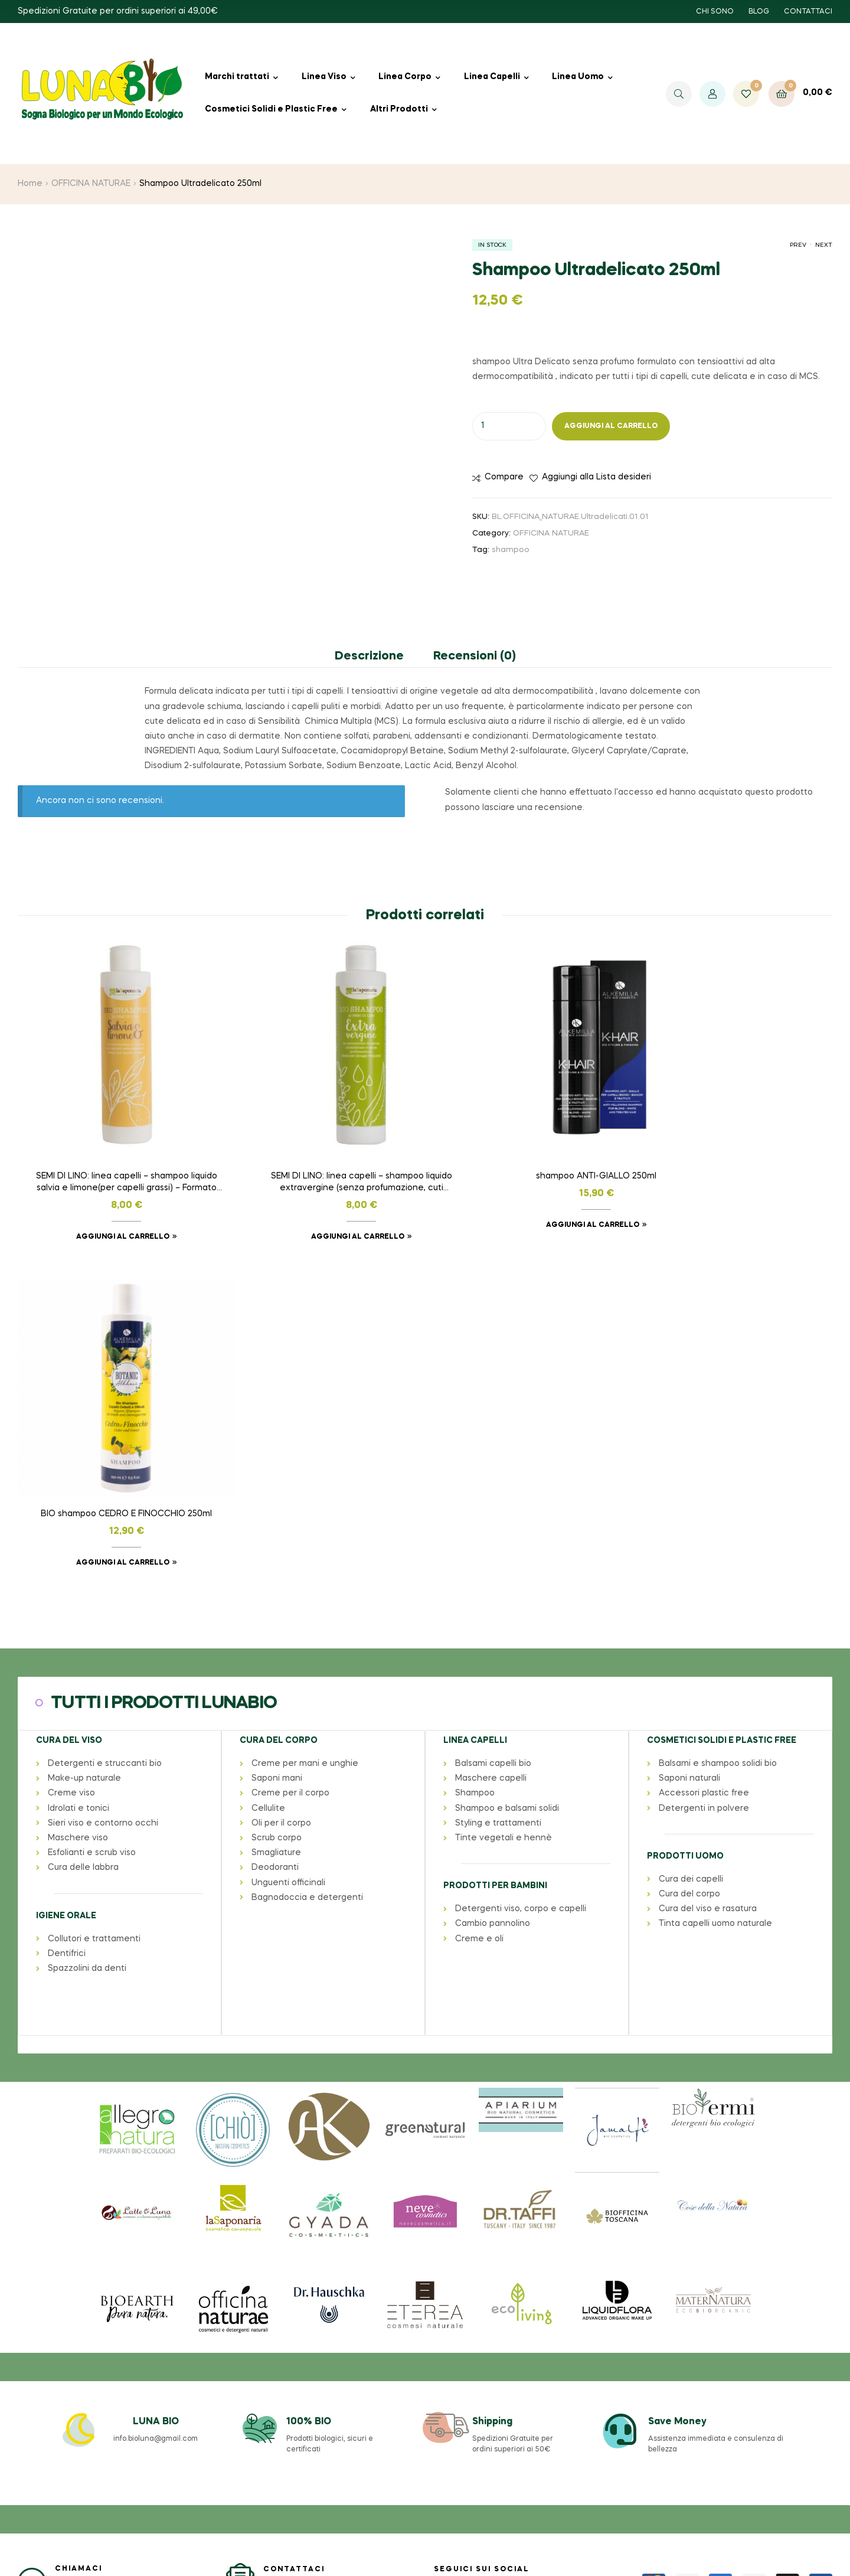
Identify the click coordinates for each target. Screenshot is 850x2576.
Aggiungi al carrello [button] (109, 1209)
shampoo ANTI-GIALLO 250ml (529, 1149)
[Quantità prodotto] (509, 426)
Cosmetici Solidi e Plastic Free (271, 109)
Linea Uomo (578, 77)
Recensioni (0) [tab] (474, 656)
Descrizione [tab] (369, 656)
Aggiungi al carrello (611, 426)
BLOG (758, 11)
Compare (504, 477)
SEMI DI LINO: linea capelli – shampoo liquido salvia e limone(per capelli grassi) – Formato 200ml (113, 1156)
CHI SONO (715, 11)
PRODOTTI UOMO (684, 1502)
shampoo (510, 550)
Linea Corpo (404, 77)
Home (30, 183)
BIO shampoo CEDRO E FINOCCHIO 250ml (737, 1149)
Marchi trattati (237, 77)
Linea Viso (324, 77)
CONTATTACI (808, 11)
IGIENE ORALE (65, 1562)
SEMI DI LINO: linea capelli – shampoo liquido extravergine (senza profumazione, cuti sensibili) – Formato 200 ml (321, 1156)
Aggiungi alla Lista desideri (596, 477)
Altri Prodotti (399, 109)
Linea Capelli (492, 77)
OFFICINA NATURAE (90, 183)
